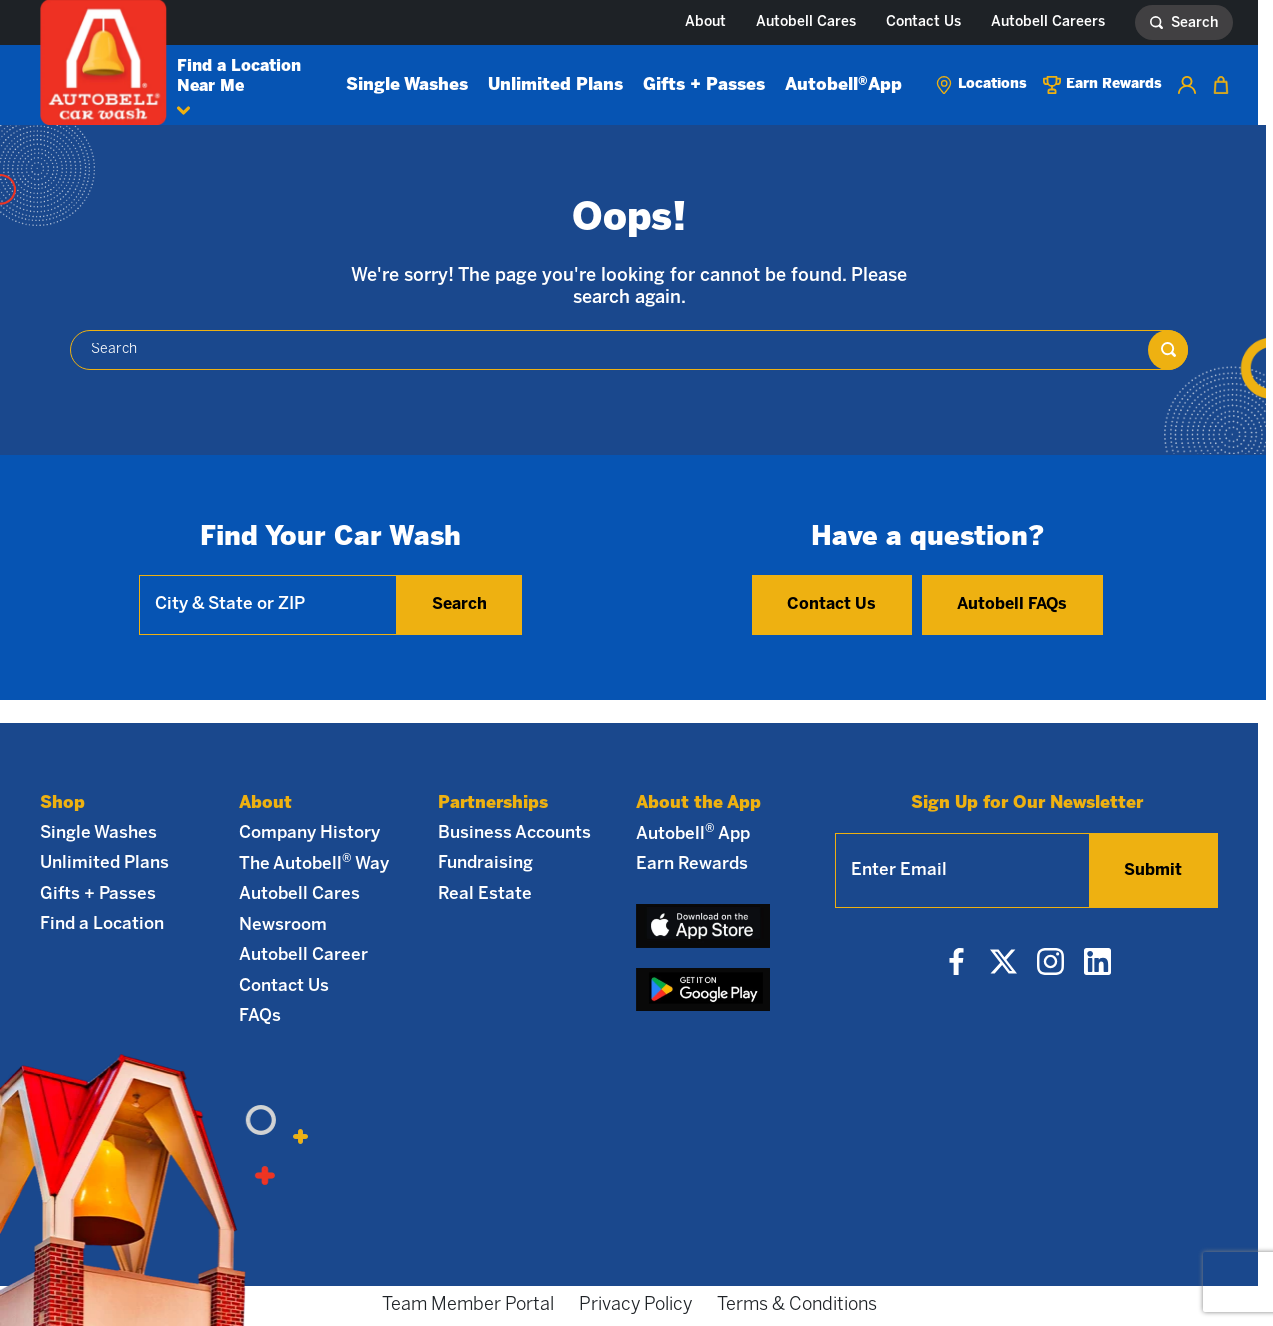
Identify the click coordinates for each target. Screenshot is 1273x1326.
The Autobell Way (314, 863)
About (705, 22)
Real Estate (485, 894)
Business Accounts (514, 833)
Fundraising (485, 863)
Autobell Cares (806, 22)
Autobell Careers (1048, 22)
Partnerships (493, 803)
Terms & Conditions (797, 1305)
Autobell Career (303, 955)
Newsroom (283, 925)
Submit (1153, 870)
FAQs (260, 1016)
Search (459, 604)
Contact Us (923, 22)
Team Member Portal (468, 1305)
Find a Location (102, 924)
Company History (309, 833)
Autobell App (843, 84)
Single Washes (407, 85)
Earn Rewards (692, 864)
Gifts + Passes (704, 85)
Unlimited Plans (555, 85)
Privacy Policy (635, 1305)
